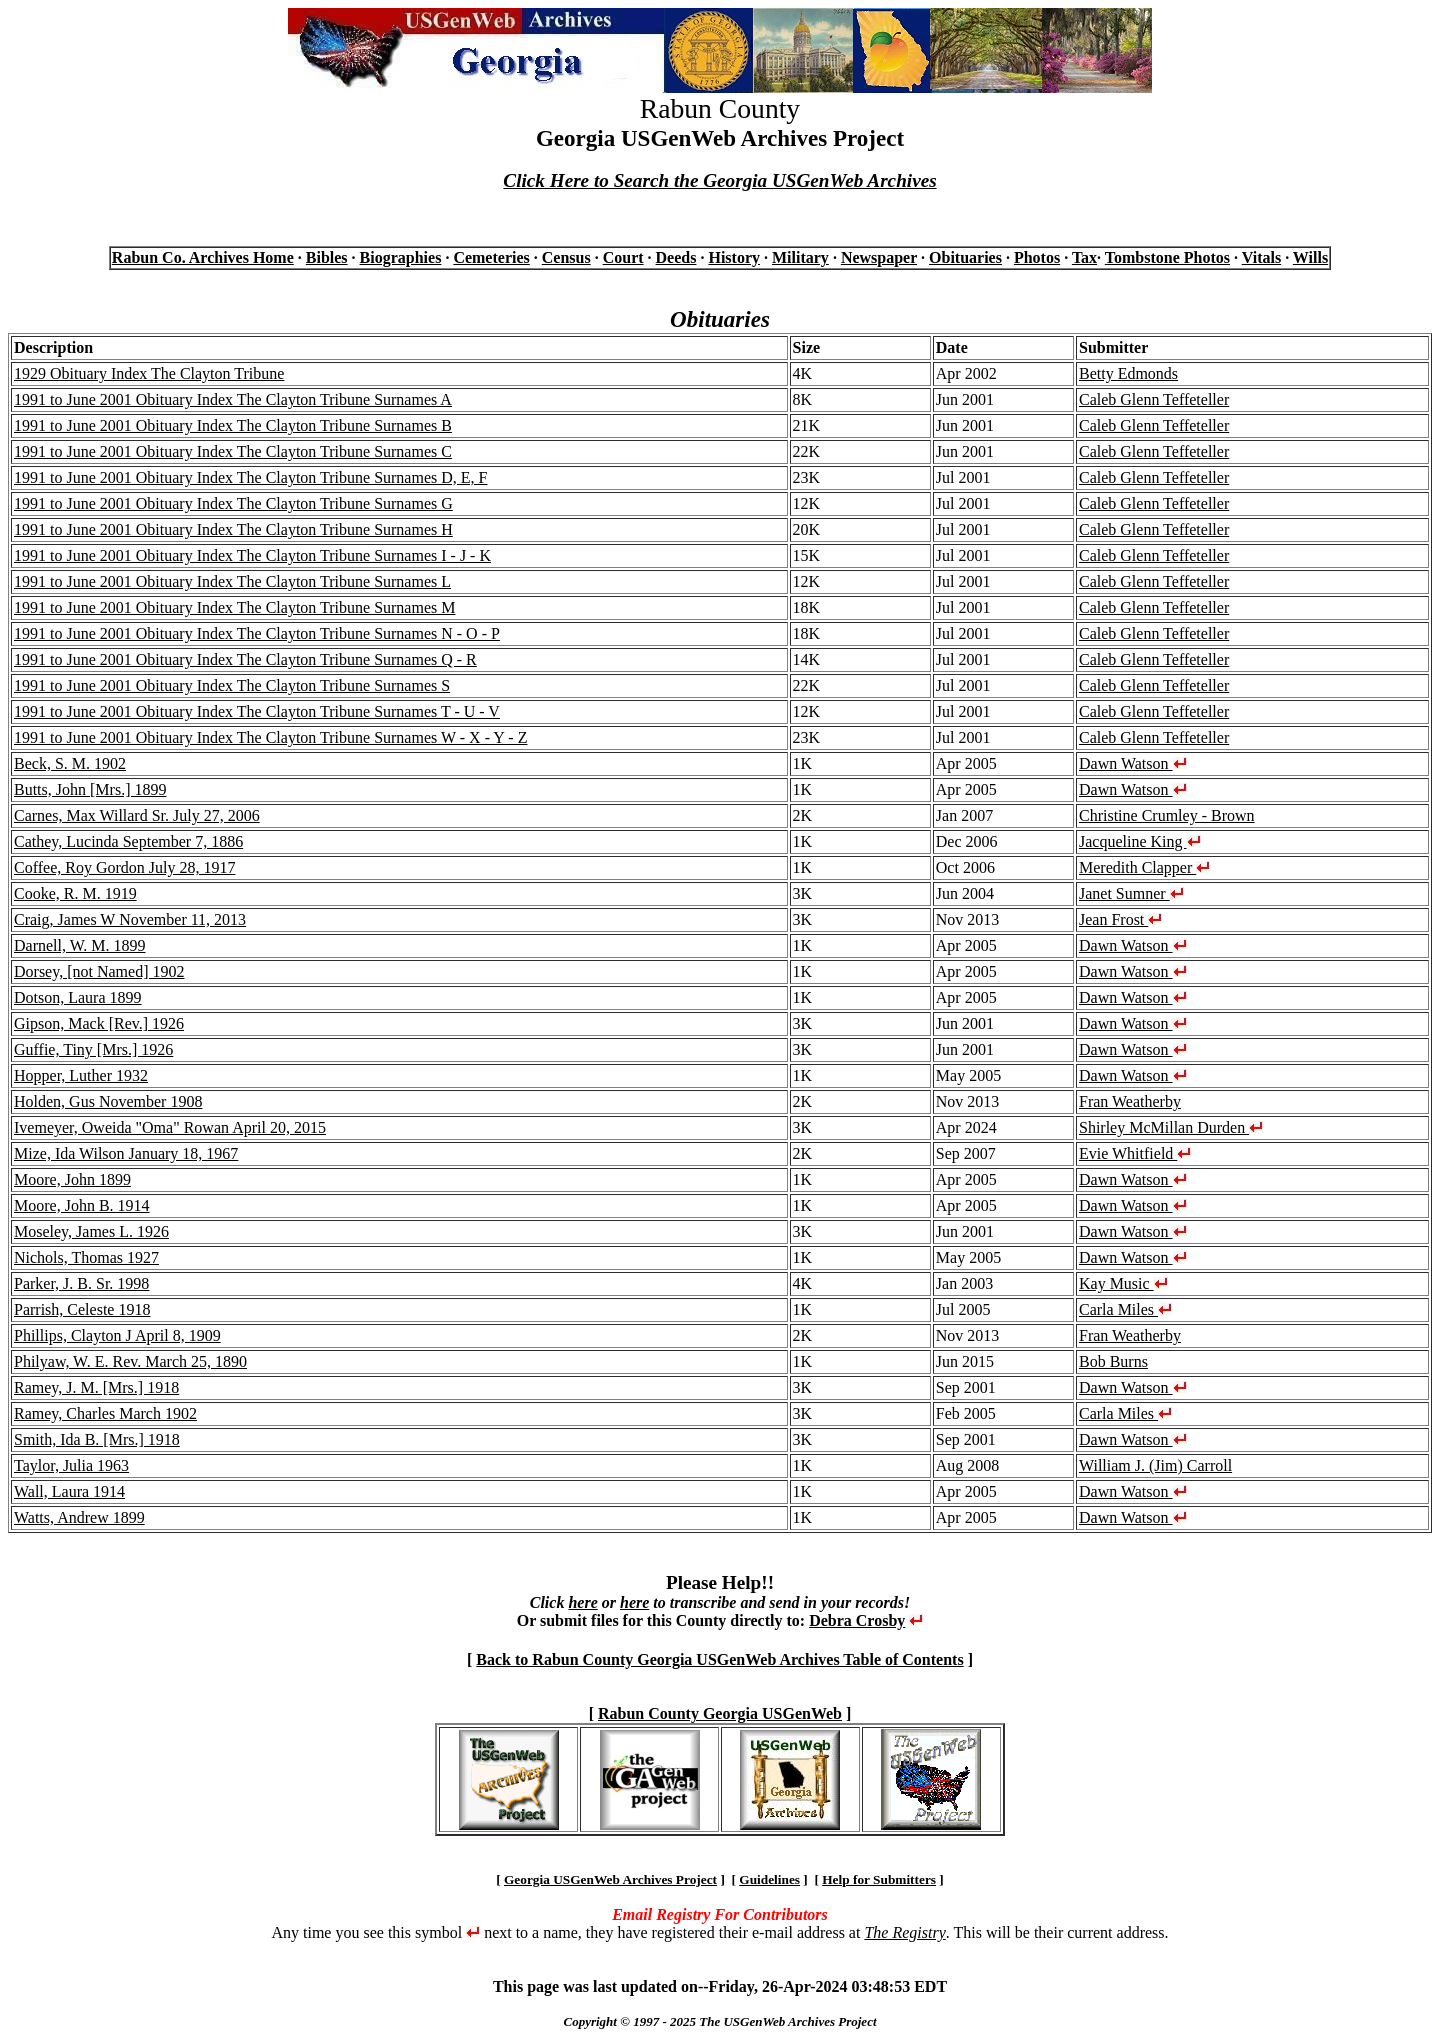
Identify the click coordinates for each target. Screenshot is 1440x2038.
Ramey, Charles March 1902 (105, 1413)
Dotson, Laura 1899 (78, 997)
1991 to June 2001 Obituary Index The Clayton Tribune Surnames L (232, 581)
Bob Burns (1113, 1361)
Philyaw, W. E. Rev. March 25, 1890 (130, 1361)
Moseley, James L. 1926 (91, 1231)
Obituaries (965, 257)
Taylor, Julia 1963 (71, 1465)
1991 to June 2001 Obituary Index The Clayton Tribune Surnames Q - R (245, 659)
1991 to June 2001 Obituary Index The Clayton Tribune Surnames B (233, 425)
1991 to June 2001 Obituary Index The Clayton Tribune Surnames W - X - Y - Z (270, 737)
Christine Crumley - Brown (1167, 815)
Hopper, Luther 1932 (81, 1075)
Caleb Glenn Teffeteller (1154, 399)
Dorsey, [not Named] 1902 (99, 971)
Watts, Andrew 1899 (79, 1517)
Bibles (327, 257)
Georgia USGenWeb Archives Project (610, 1879)
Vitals (1261, 257)
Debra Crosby (857, 1620)
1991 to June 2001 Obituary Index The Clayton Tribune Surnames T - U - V (257, 711)
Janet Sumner (1131, 893)
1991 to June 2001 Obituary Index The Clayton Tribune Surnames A (233, 399)
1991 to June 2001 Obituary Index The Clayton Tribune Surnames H (233, 529)
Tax (1084, 257)
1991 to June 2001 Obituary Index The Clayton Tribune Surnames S (232, 685)
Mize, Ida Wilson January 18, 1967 (126, 1153)
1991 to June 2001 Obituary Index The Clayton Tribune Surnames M (234, 607)
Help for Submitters (879, 1879)
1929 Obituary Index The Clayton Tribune (149, 373)
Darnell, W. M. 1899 (80, 945)
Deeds (676, 257)
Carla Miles (1125, 1309)
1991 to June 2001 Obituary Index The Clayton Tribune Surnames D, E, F (250, 477)
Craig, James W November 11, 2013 (130, 919)
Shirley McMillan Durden (1171, 1127)
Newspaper (879, 257)
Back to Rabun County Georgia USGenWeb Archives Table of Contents (719, 1659)
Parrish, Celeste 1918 (82, 1309)
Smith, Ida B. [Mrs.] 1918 (97, 1439)
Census (566, 257)
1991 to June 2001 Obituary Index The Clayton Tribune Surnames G (233, 503)
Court (623, 257)
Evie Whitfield (1135, 1153)
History (734, 257)
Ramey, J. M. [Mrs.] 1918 (96, 1387)
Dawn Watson (1133, 763)
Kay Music (1123, 1283)
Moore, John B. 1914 (82, 1205)
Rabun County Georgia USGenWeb (720, 1713)
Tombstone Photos (1167, 257)
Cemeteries (491, 257)
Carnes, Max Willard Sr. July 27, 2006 (137, 815)
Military (800, 257)
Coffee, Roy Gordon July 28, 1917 (124, 867)
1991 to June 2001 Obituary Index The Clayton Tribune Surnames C (233, 451)
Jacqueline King (1140, 841)
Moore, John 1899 (72, 1179)
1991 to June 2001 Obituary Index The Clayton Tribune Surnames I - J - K (252, 555)
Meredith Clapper (1144, 867)
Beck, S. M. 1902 (70, 763)
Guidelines (769, 1879)
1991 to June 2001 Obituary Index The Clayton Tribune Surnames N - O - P (257, 633)
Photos (1037, 257)
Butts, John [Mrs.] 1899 (90, 789)
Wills (1310, 257)
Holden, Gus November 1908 (108, 1101)
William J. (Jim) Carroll (1155, 1465)
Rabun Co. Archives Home (203, 257)
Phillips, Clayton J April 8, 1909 (117, 1335)
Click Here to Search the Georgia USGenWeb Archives (719, 180)
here (582, 1602)
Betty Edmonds (1128, 373)
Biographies (401, 257)
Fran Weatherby (1130, 1101)
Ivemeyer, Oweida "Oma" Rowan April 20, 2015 (170, 1127)
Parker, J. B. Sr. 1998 (81, 1283)
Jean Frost (1120, 919)
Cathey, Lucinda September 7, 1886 (128, 841)
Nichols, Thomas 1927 (86, 1257)
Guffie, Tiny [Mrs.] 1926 (93, 1049)
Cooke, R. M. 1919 (75, 893)
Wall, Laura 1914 (69, 1491)
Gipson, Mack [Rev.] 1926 (99, 1023)
